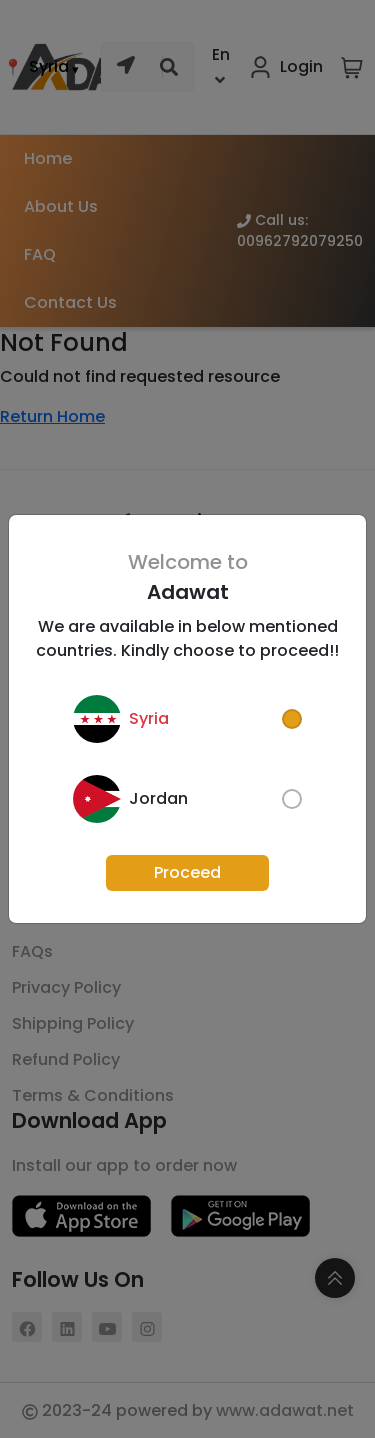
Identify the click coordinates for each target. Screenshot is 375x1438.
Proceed (187, 872)
